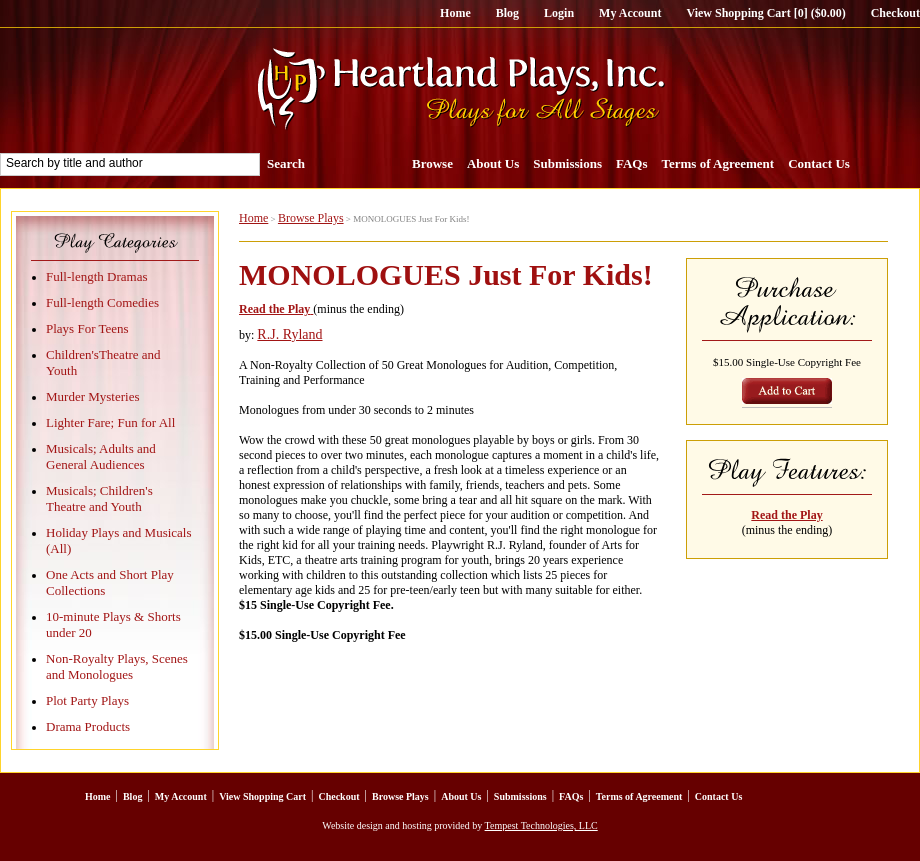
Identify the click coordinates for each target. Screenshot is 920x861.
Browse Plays (311, 218)
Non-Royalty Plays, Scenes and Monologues (117, 666)
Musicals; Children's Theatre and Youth (99, 498)
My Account (630, 13)
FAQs (632, 163)
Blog (507, 13)
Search (286, 163)
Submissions (567, 163)
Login (559, 13)
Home (455, 13)
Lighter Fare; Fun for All (110, 422)
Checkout (895, 13)
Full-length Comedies (102, 302)
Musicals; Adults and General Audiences (101, 456)
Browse (432, 163)
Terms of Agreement (718, 163)
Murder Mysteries (93, 396)
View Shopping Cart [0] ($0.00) (765, 13)
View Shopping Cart (262, 796)
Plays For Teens (87, 328)
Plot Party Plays (87, 700)
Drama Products (88, 726)
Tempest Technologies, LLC (541, 825)
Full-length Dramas (96, 276)
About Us (493, 163)
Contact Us (819, 163)
